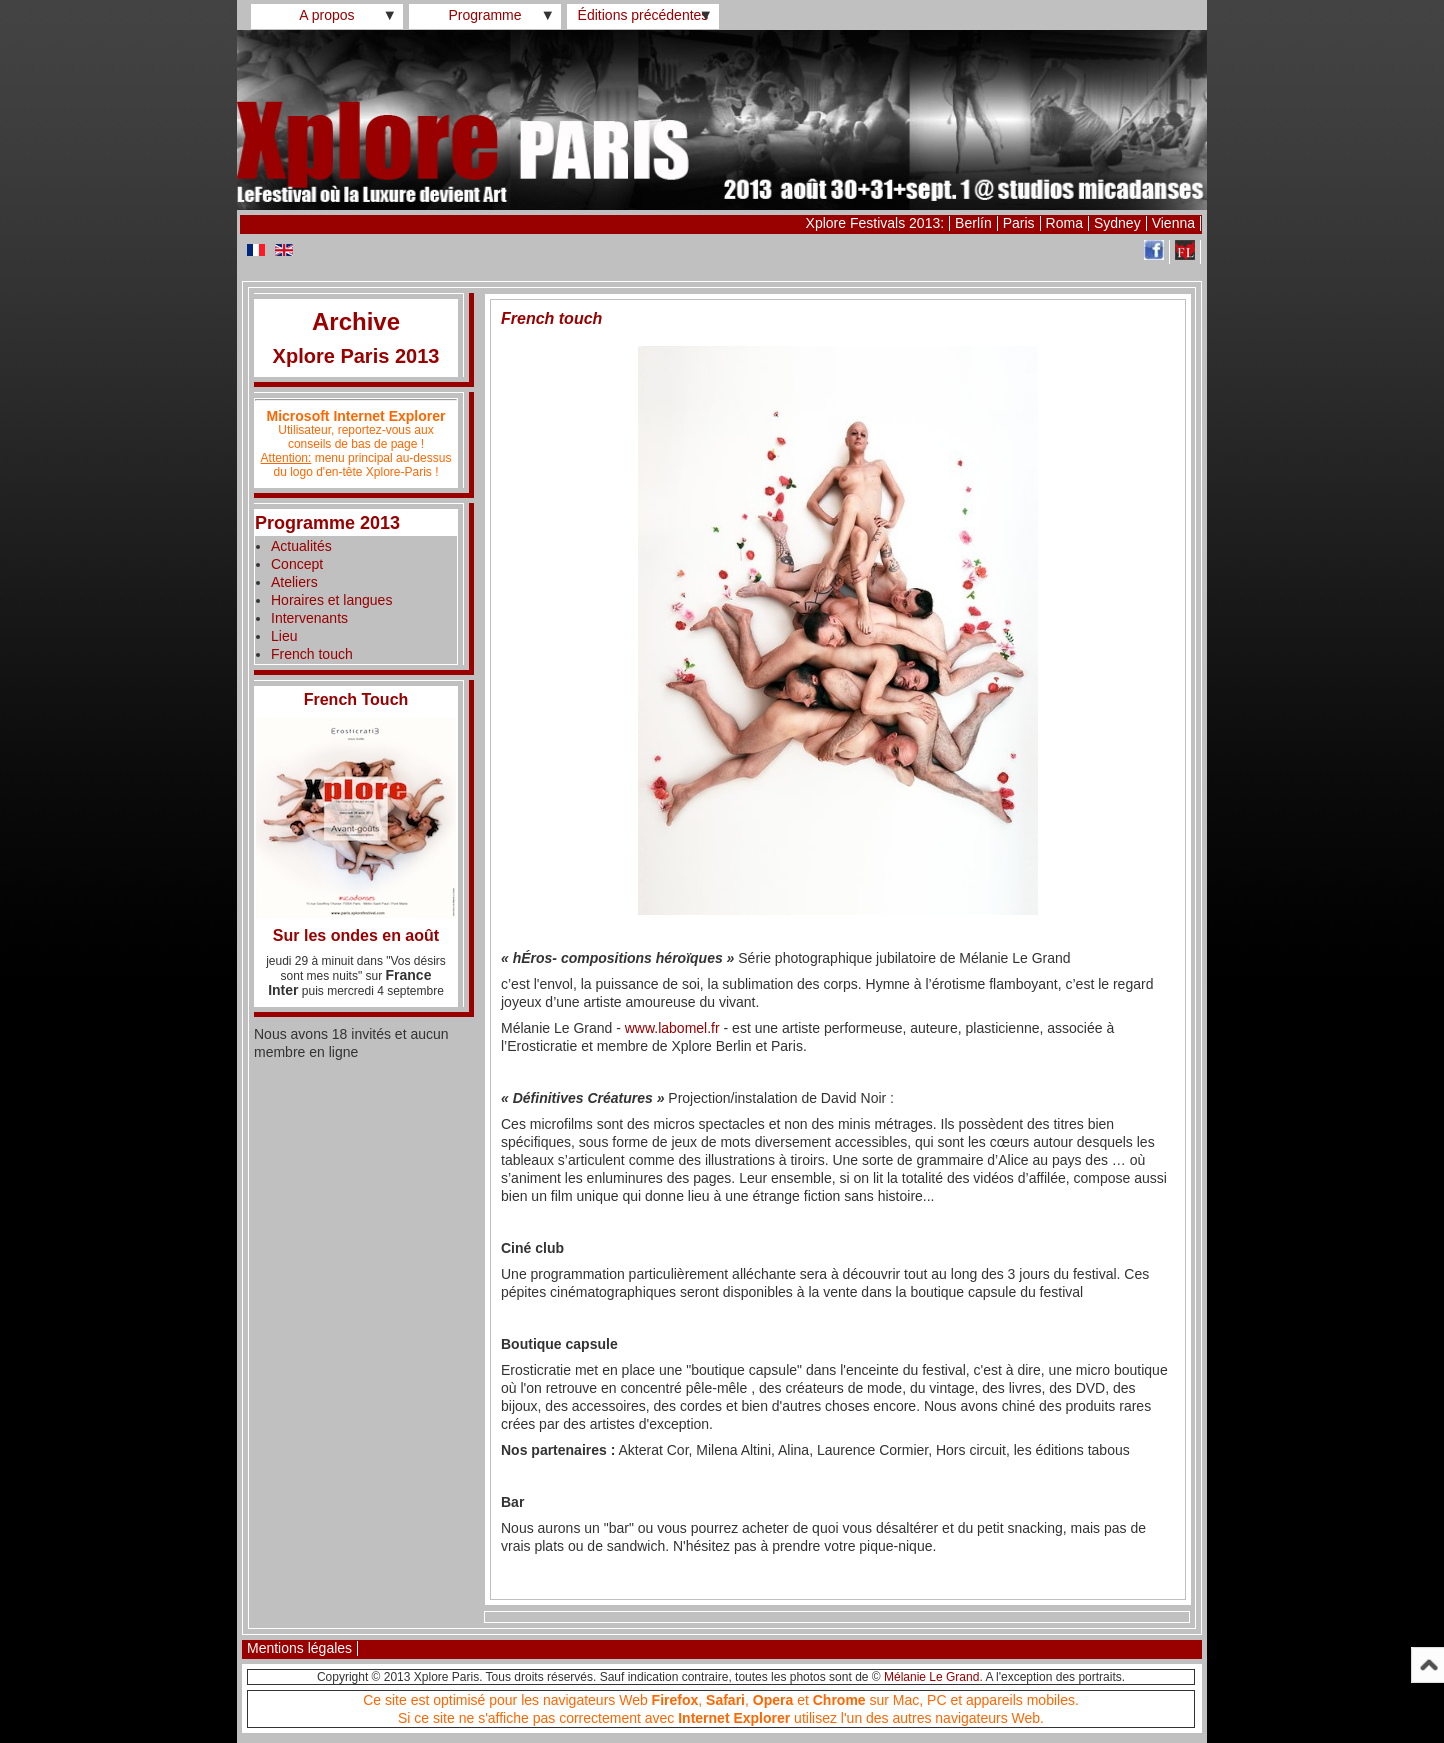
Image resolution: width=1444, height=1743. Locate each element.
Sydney (1117, 223)
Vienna (1173, 223)
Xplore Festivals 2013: (875, 223)
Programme (484, 15)
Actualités (301, 546)
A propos (326, 15)
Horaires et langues (331, 600)
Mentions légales (299, 1648)
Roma (1064, 223)
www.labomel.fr (672, 1028)
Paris (1019, 223)
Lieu (284, 636)
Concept (297, 564)
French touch (312, 654)
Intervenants (309, 618)
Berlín (973, 223)
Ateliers (294, 582)
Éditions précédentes (643, 15)
